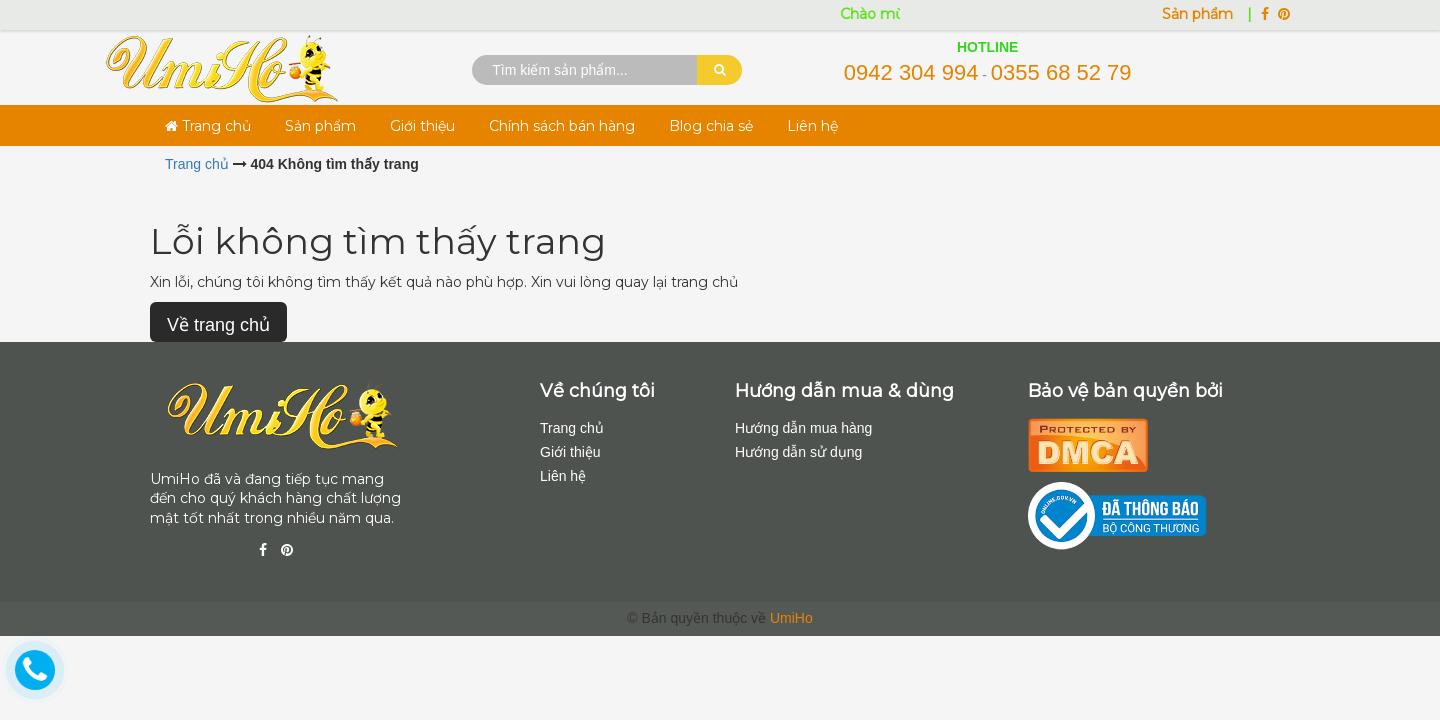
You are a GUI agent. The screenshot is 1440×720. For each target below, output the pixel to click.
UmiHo (791, 618)
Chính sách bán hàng (562, 126)
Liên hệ (812, 126)
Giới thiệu (422, 126)
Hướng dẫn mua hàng (803, 428)
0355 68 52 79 (1061, 72)
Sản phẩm (1199, 14)
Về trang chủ (218, 325)
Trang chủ (208, 126)
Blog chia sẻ (711, 126)
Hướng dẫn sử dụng (798, 452)
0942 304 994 (911, 72)
